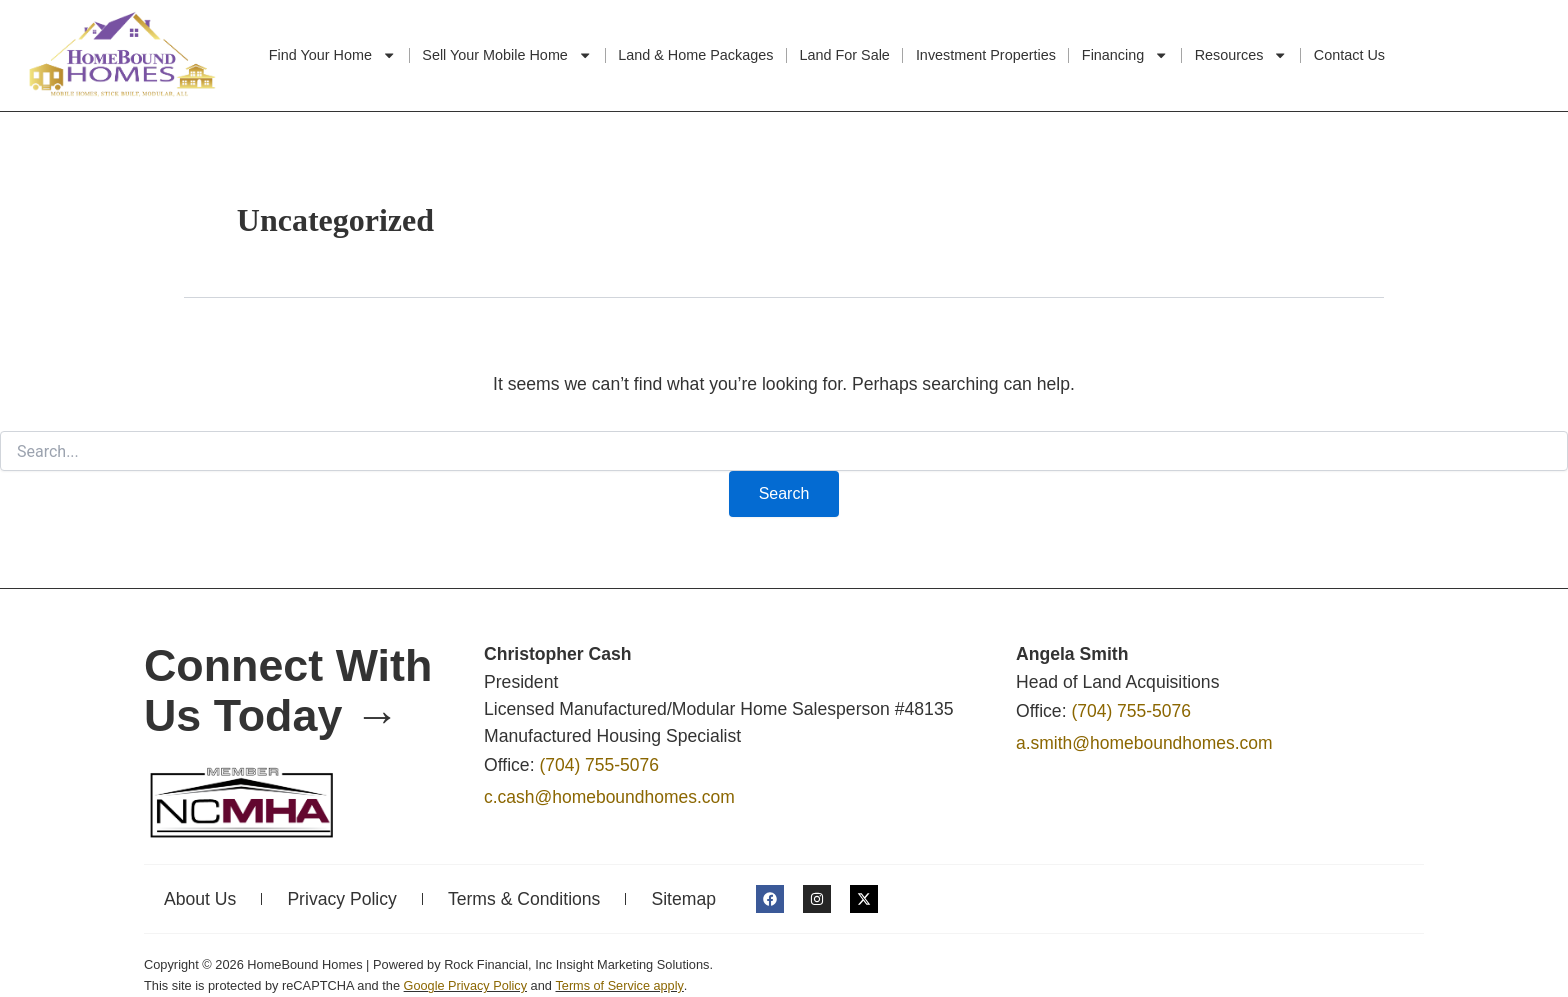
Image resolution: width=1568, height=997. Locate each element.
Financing (1125, 55)
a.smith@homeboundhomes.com (1145, 744)
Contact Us (1349, 55)
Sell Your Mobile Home (507, 55)
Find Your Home (333, 55)
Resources (1241, 55)
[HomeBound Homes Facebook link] (770, 899)
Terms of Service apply (620, 985)
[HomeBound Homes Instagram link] (817, 899)
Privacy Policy (342, 899)
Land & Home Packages (695, 55)
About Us (200, 899)
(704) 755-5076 (599, 766)
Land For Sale (844, 55)
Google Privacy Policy (466, 985)
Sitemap (683, 899)
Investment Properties (986, 55)
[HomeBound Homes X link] (864, 899)
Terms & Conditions (524, 899)
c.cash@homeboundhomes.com (610, 798)
